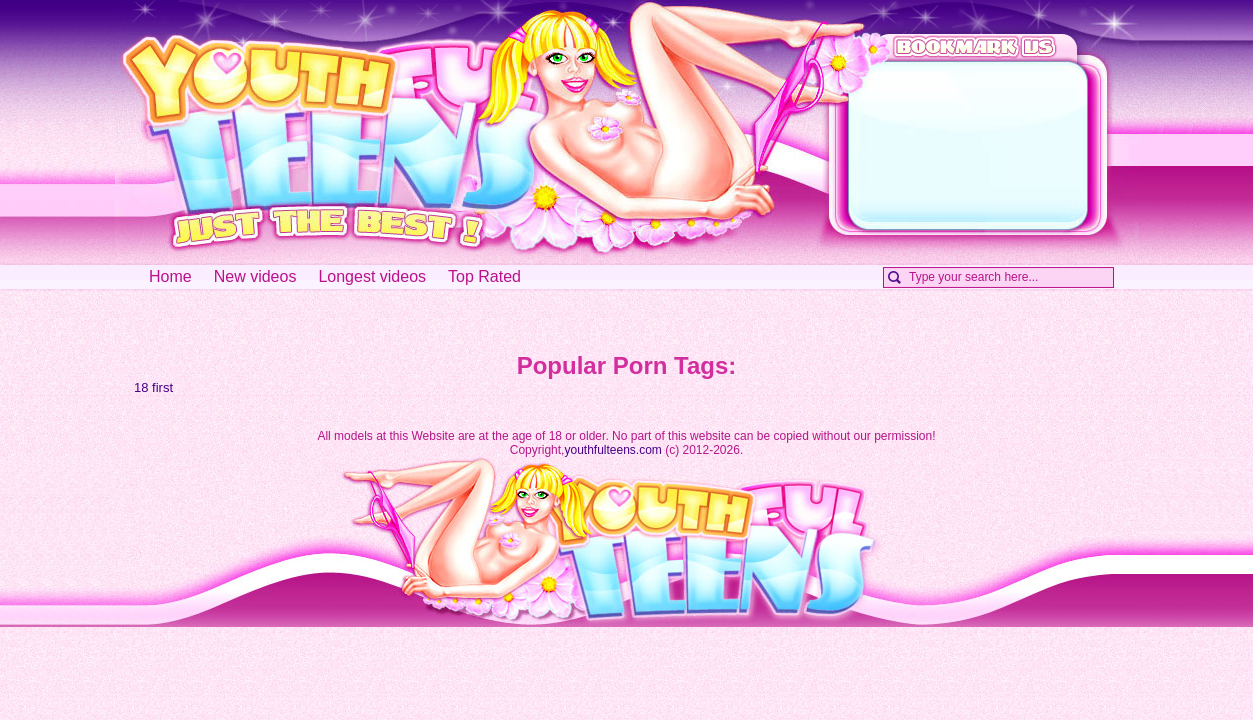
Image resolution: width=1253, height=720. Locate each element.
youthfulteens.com (612, 450)
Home (170, 276)
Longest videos (372, 276)
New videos (255, 276)
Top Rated (484, 276)
